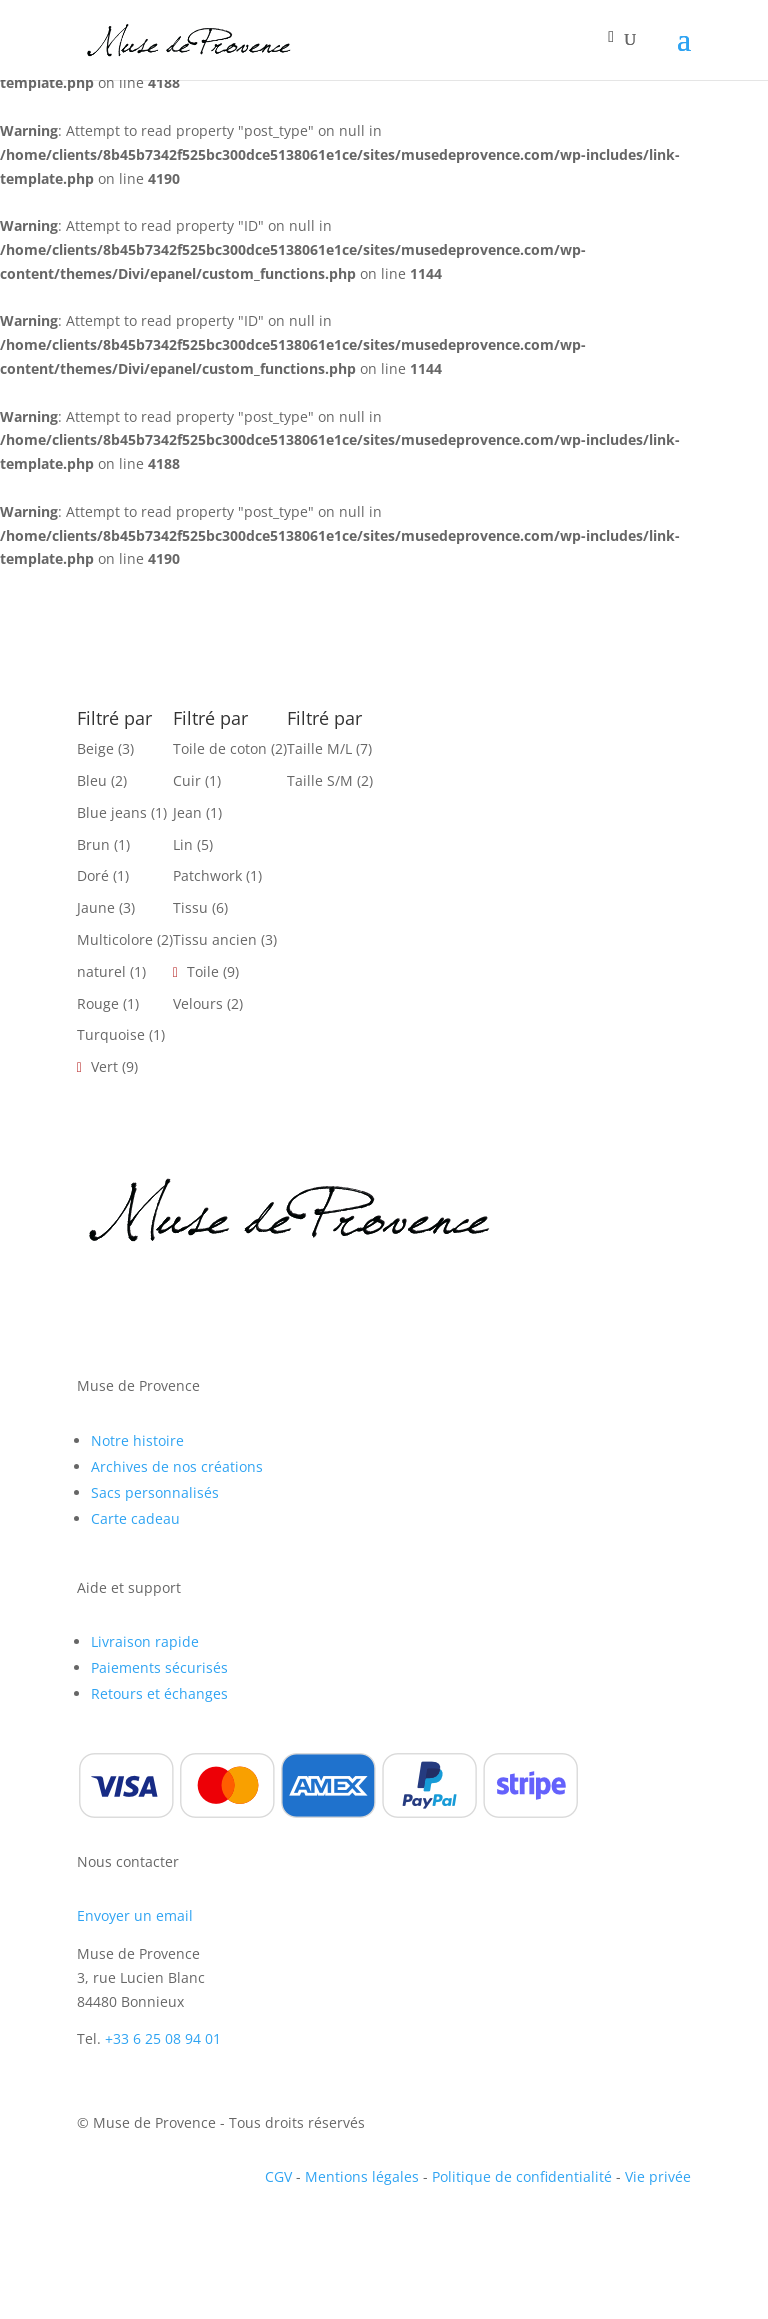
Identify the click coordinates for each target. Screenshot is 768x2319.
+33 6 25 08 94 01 (163, 2038)
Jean (187, 812)
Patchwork (207, 875)
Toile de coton (220, 748)
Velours (198, 1003)
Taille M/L (319, 748)
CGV (278, 2176)
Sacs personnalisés (155, 1492)
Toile (203, 971)
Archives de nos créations (177, 1466)
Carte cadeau (135, 1518)
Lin (183, 844)
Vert (104, 1066)
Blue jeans (112, 812)
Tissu (190, 907)
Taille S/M (320, 780)
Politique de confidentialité (522, 2176)
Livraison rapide (145, 1641)
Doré (93, 875)
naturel (101, 971)
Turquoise (111, 1034)
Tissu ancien (215, 939)
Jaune (96, 907)
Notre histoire (137, 1440)
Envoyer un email (135, 1915)
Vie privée (658, 2176)
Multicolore (115, 939)
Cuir (187, 780)
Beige (95, 748)
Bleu (92, 780)
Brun (93, 844)
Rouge (98, 1003)
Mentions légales (362, 2176)
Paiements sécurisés (159, 1667)
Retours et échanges (159, 1693)
